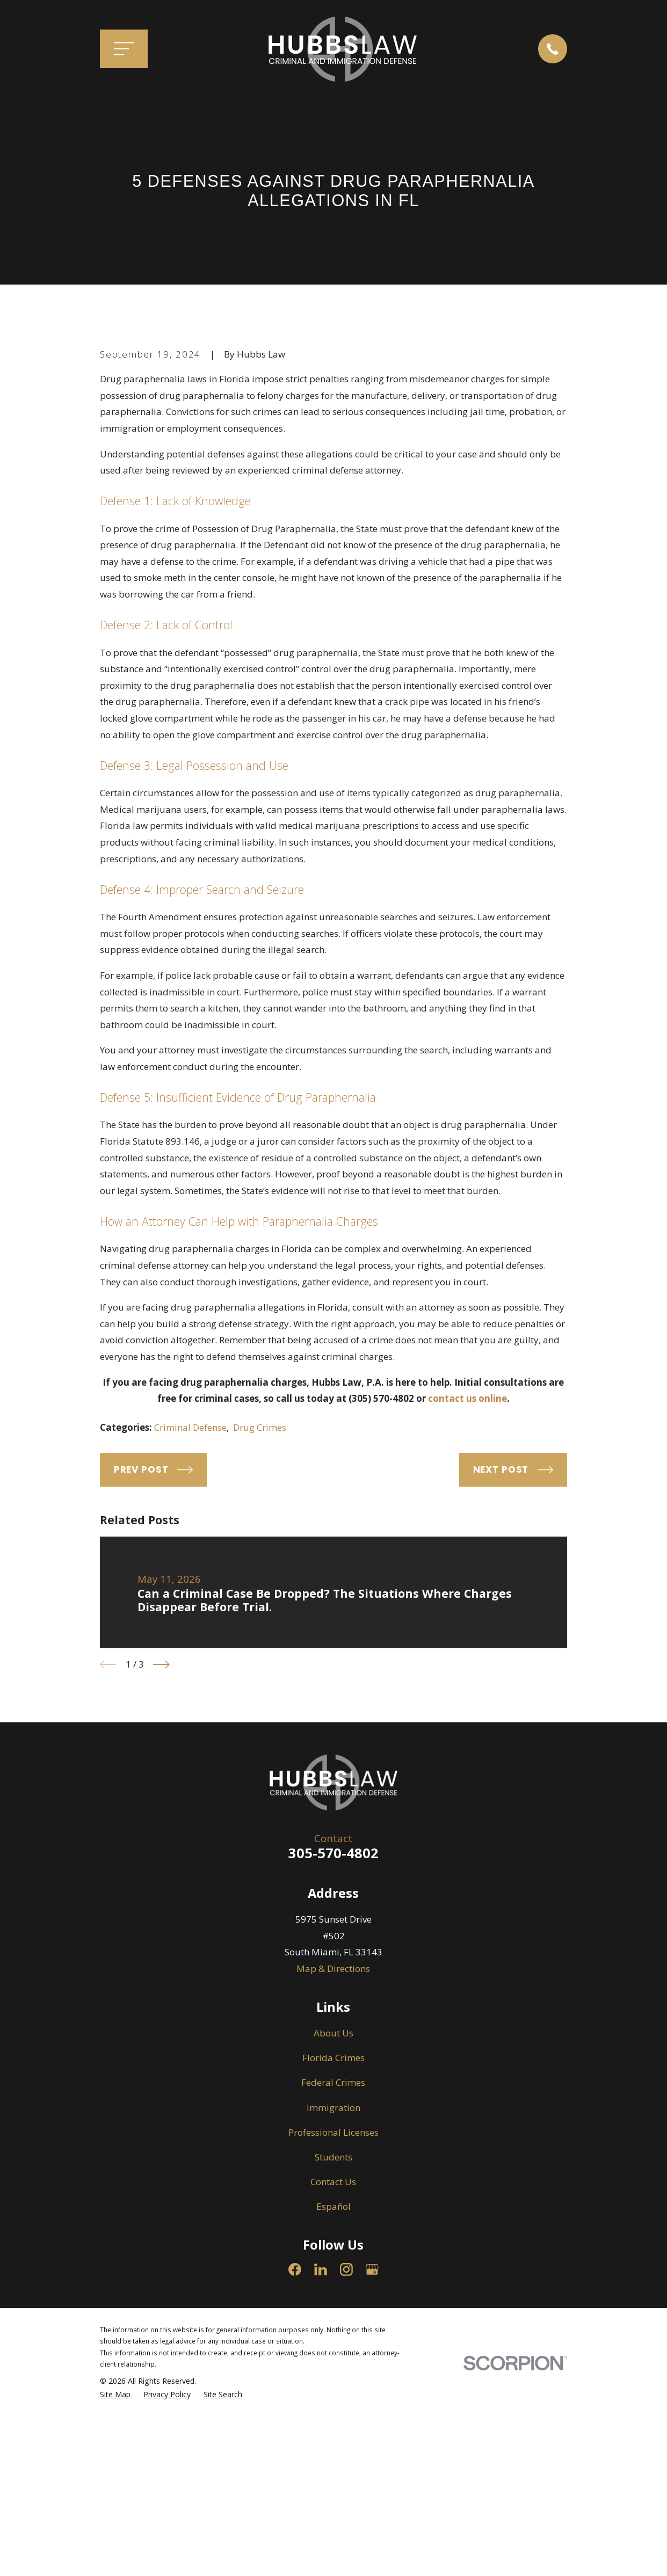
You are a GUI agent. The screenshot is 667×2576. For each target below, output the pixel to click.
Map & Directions (333, 2151)
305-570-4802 (333, 2035)
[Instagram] (346, 2452)
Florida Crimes (333, 2241)
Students (333, 2339)
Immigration (333, 2290)
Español (333, 2389)
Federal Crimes (333, 2265)
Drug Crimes (259, 1610)
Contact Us (333, 2364)
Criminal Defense (190, 1610)
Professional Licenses (333, 2315)
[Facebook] (294, 2452)
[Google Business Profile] (372, 2452)
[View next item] (161, 1847)
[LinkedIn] (320, 2452)
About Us (333, 2215)
